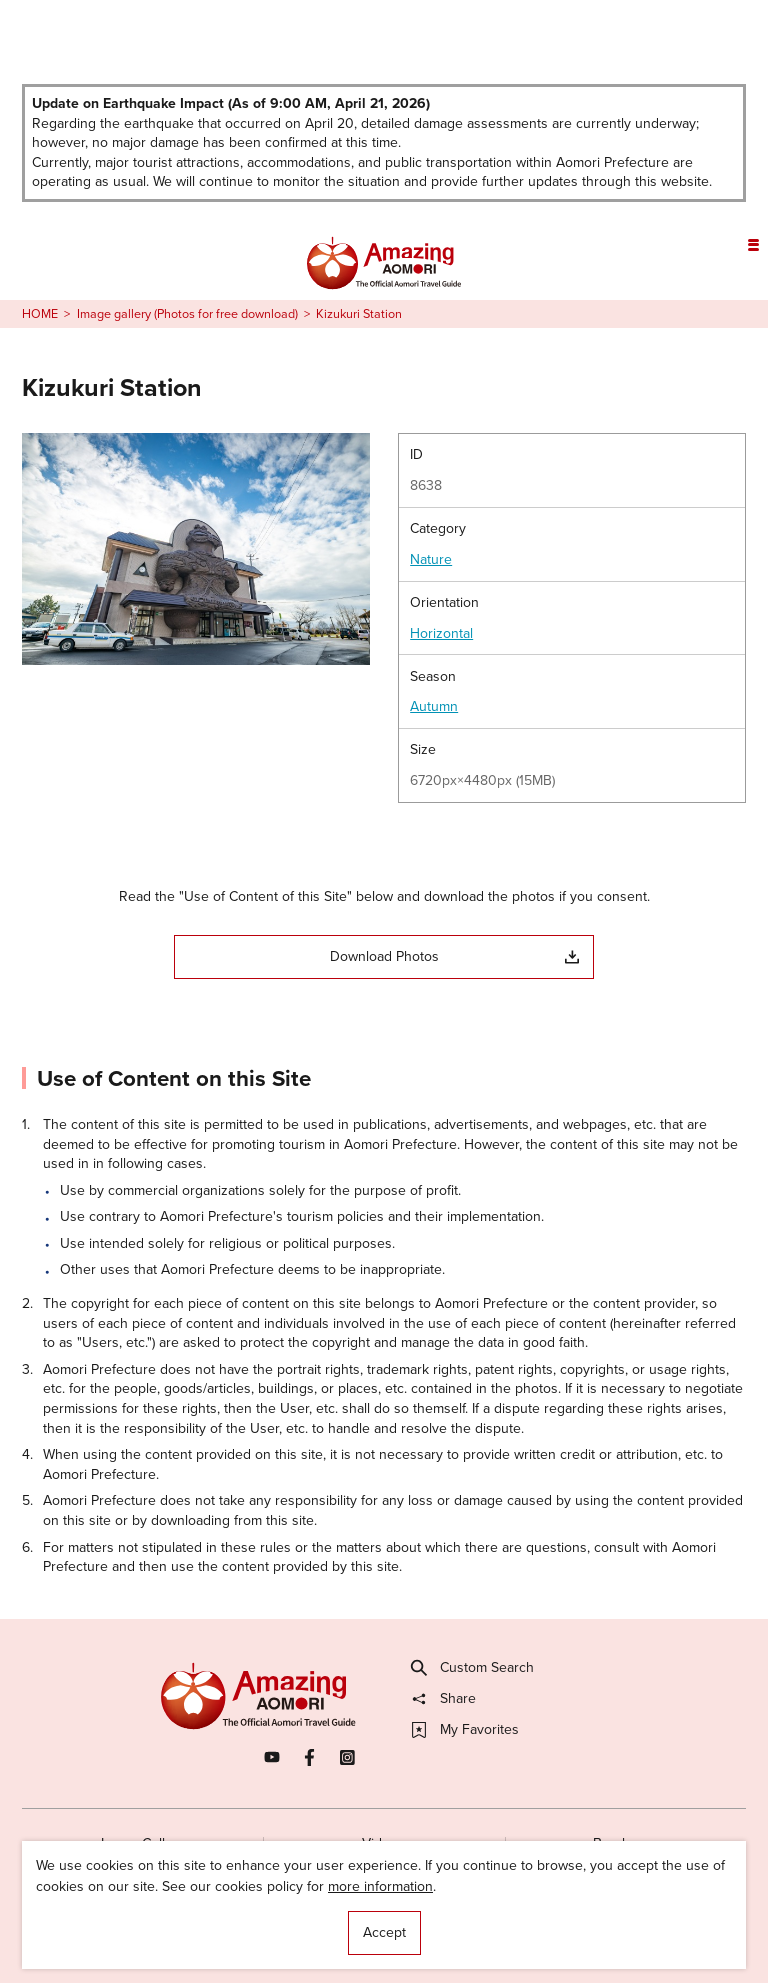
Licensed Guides (271, 1931)
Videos (383, 1843)
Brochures (625, 1843)
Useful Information (493, 1931)
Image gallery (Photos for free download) (187, 314)
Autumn (434, 707)
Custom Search (473, 1668)
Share (444, 1699)
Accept (384, 1932)
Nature (431, 560)
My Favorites (465, 1730)
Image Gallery (143, 1843)
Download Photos (455, 956)
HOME (40, 314)
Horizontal (441, 634)
